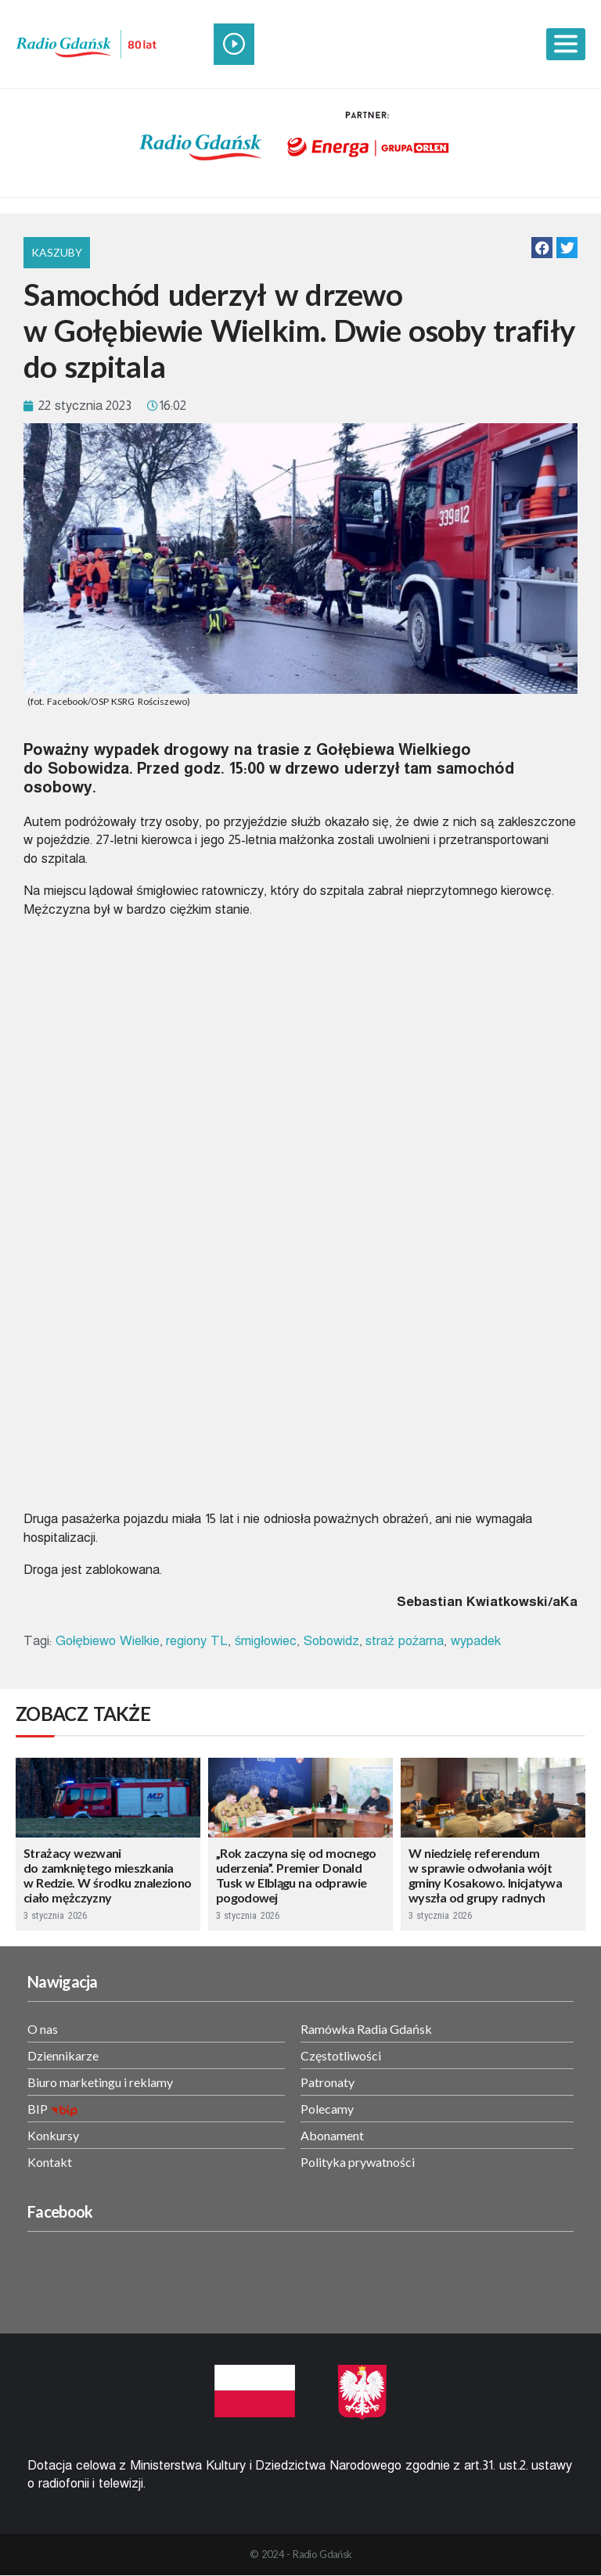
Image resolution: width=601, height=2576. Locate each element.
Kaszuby (56, 252)
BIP (37, 2108)
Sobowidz (331, 1640)
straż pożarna (404, 1640)
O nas (42, 2028)
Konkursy (53, 2135)
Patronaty (327, 2082)
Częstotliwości (340, 2055)
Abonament (332, 2135)
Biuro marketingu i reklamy (100, 2082)
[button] (541, 247)
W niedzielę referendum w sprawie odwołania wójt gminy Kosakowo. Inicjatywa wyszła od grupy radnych (485, 1875)
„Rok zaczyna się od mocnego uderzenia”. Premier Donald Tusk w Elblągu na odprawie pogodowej (296, 1875)
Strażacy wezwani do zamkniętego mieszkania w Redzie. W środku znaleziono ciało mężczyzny (107, 1875)
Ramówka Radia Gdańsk (366, 2028)
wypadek (476, 1640)
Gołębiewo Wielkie (108, 1640)
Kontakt (49, 2161)
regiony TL (197, 1640)
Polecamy (327, 2108)
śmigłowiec (266, 1640)
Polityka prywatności (357, 2161)
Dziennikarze (63, 2055)
